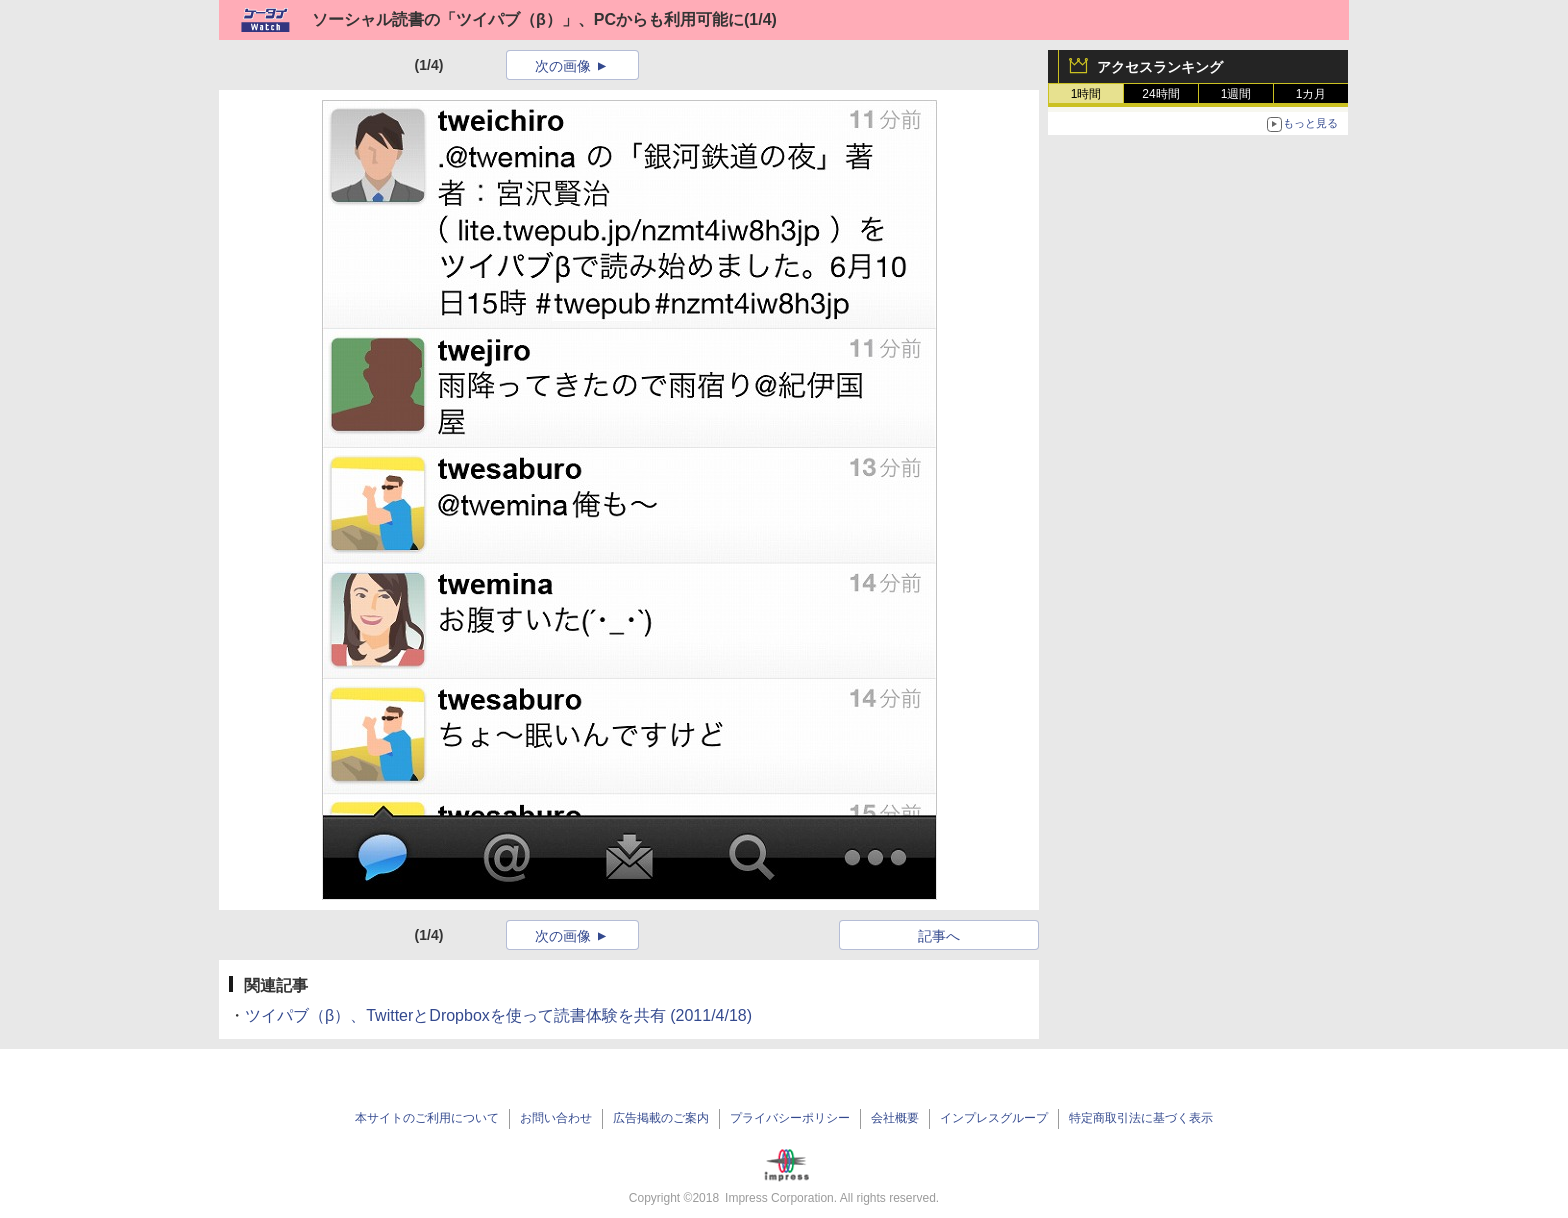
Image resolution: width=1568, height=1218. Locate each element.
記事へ (939, 936)
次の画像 (563, 66)
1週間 (1236, 94)
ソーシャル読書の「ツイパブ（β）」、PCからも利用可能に (528, 19)
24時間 (1160, 94)
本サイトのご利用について (427, 1118)
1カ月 (1311, 94)
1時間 (1086, 94)
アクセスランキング (1160, 67)
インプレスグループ (994, 1118)
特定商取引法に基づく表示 (1141, 1118)
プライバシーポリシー (790, 1118)
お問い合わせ (556, 1118)
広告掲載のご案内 (661, 1118)
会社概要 (895, 1118)
